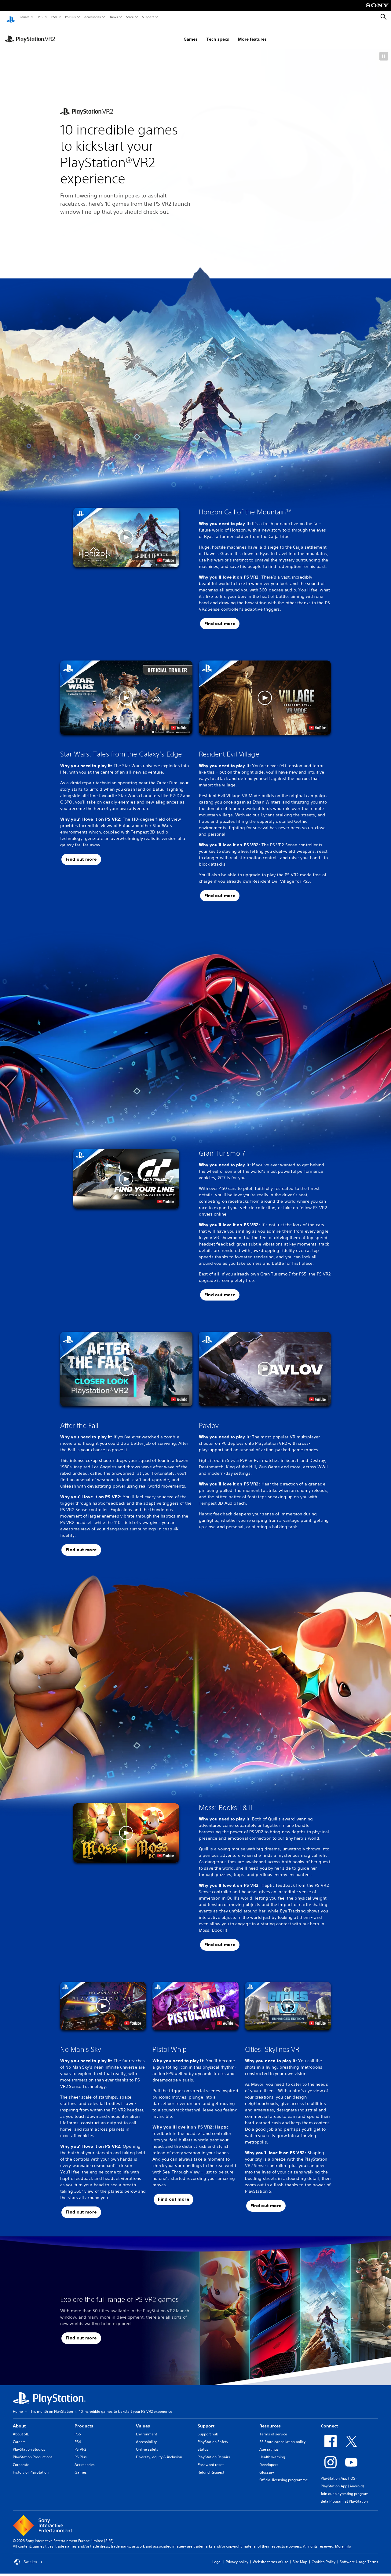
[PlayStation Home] (10, 17)
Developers (268, 2458)
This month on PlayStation (51, 2405)
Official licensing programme (283, 2474)
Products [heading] (84, 2420)
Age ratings (269, 2443)
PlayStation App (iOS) (338, 2472)
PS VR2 (80, 2443)
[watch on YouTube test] (165, 554)
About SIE (21, 2428)
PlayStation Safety (213, 2435)
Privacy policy (237, 2556)
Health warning (272, 2451)
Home (18, 2405)
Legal (216, 2556)
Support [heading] (206, 2420)
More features (222, 33)
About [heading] (19, 2420)
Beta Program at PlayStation (344, 2495)
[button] (383, 50)
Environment (146, 2428)
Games (24, 17)
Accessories (92, 17)
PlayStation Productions (33, 2451)
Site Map (300, 2556)
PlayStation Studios (29, 2443)
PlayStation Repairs (214, 2451)
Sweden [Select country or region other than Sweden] (28, 2556)
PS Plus (70, 17)
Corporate (21, 2458)
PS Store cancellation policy (282, 2435)
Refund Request (211, 2466)
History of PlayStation (31, 2466)
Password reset (211, 2458)
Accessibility (146, 2435)
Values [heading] (143, 2420)
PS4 (54, 17)
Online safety (147, 2443)
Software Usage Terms (359, 2556)
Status (203, 2443)
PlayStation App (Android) (342, 2480)
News (114, 17)
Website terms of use (270, 2556)
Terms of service (273, 2428)
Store (129, 17)
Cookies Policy (323, 2556)
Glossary (266, 2466)
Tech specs (187, 33)
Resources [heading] (270, 2420)
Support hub (208, 2428)
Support (148, 17)
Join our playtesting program (344, 2487)
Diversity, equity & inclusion (159, 2451)
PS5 (40, 17)
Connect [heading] (329, 2420)
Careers (19, 2435)
